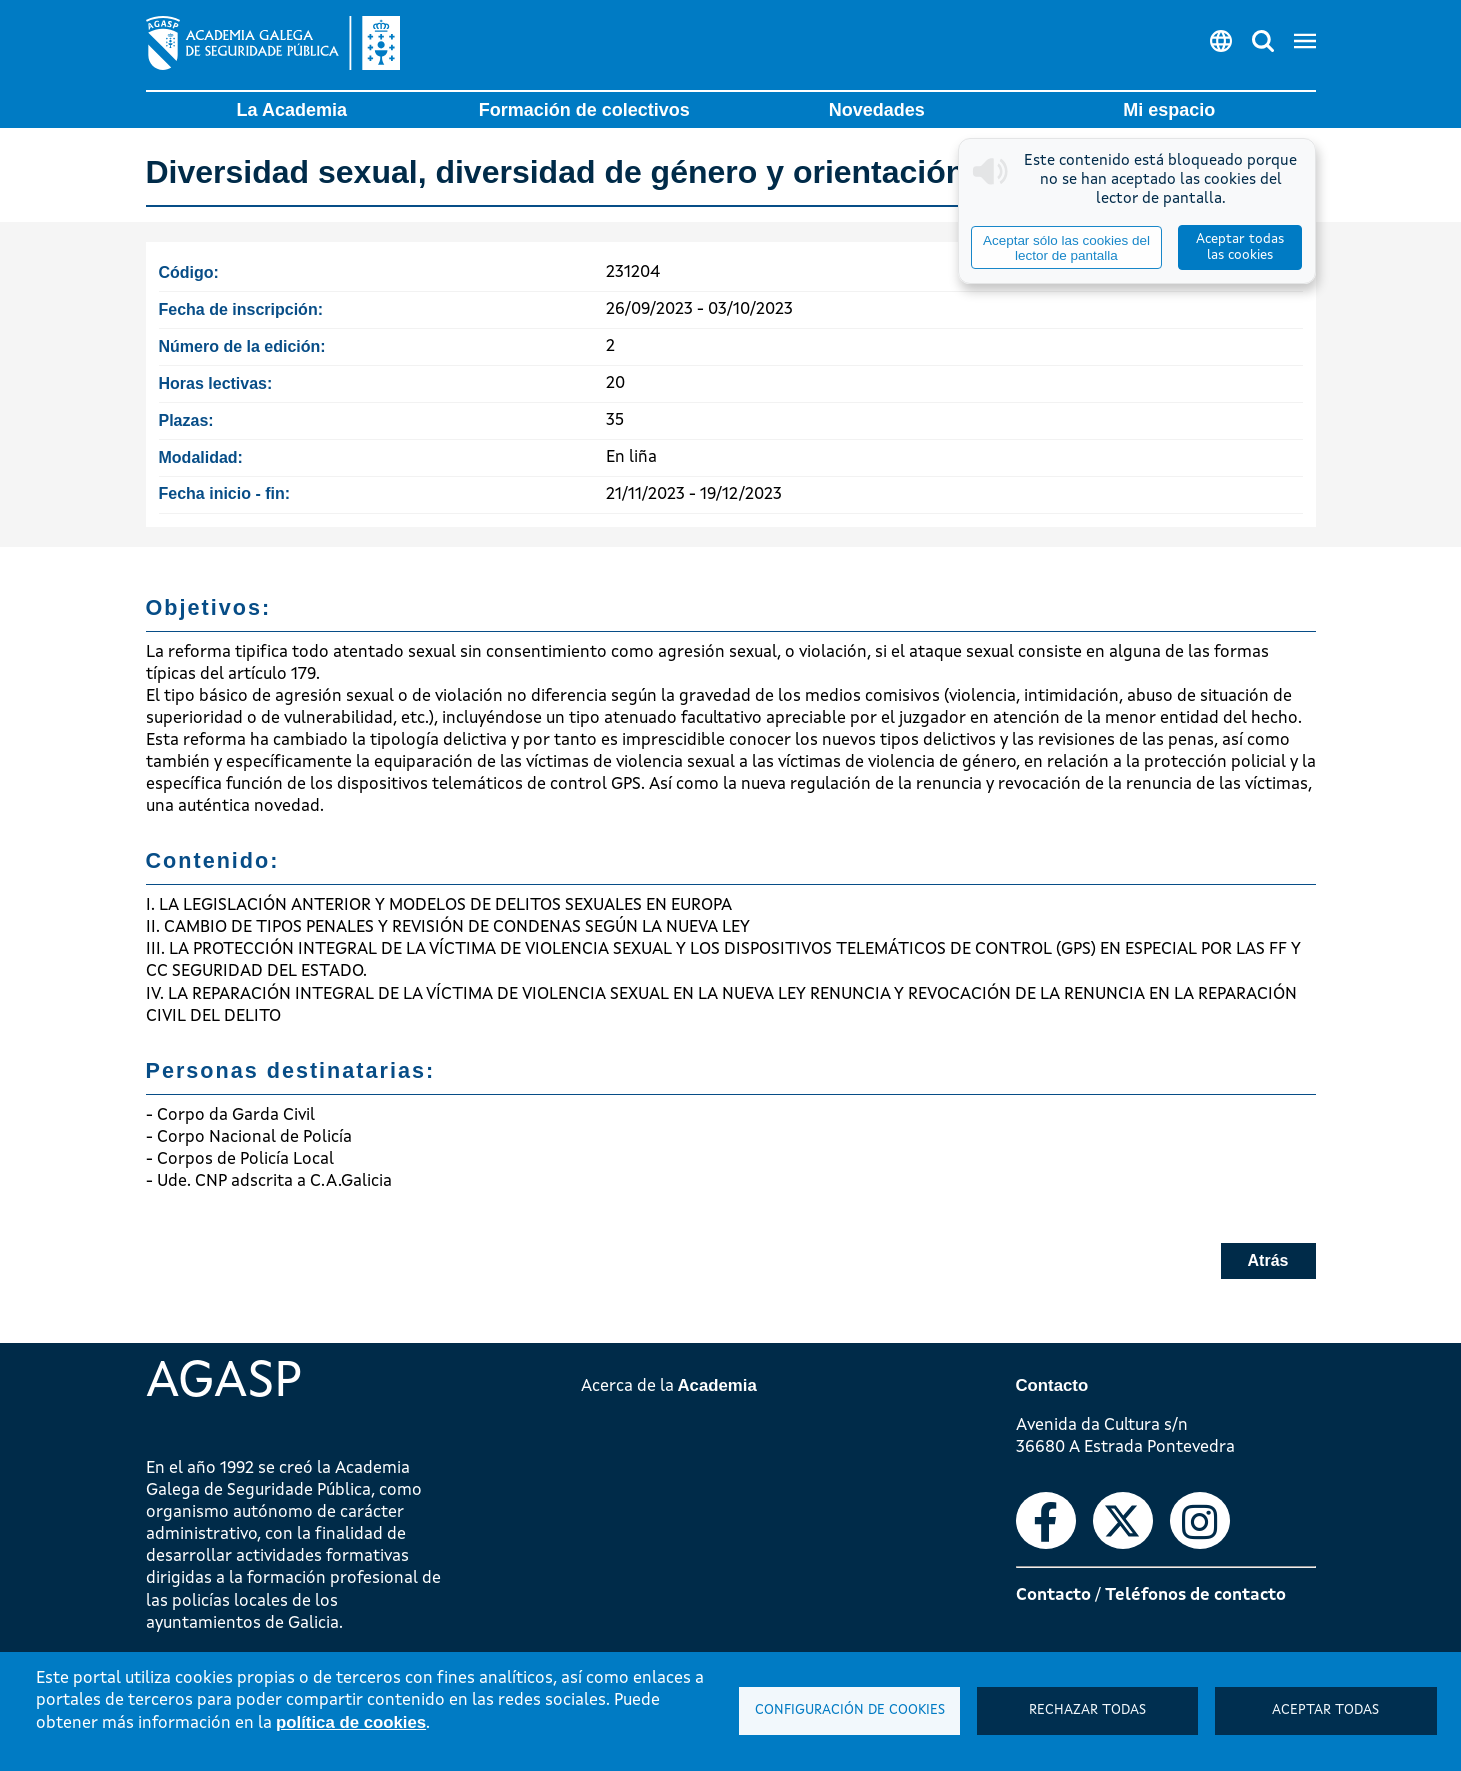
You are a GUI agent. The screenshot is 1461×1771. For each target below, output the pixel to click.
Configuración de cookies (850, 1710)
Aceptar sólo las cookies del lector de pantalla (1066, 248)
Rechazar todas (1087, 1710)
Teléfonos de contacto (1195, 1595)
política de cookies (351, 1722)
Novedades (877, 110)
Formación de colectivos (584, 110)
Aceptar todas (1325, 1710)
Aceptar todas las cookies (1240, 247)
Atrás (1268, 1260)
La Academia (292, 110)
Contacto (1053, 1595)
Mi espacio (1169, 110)
